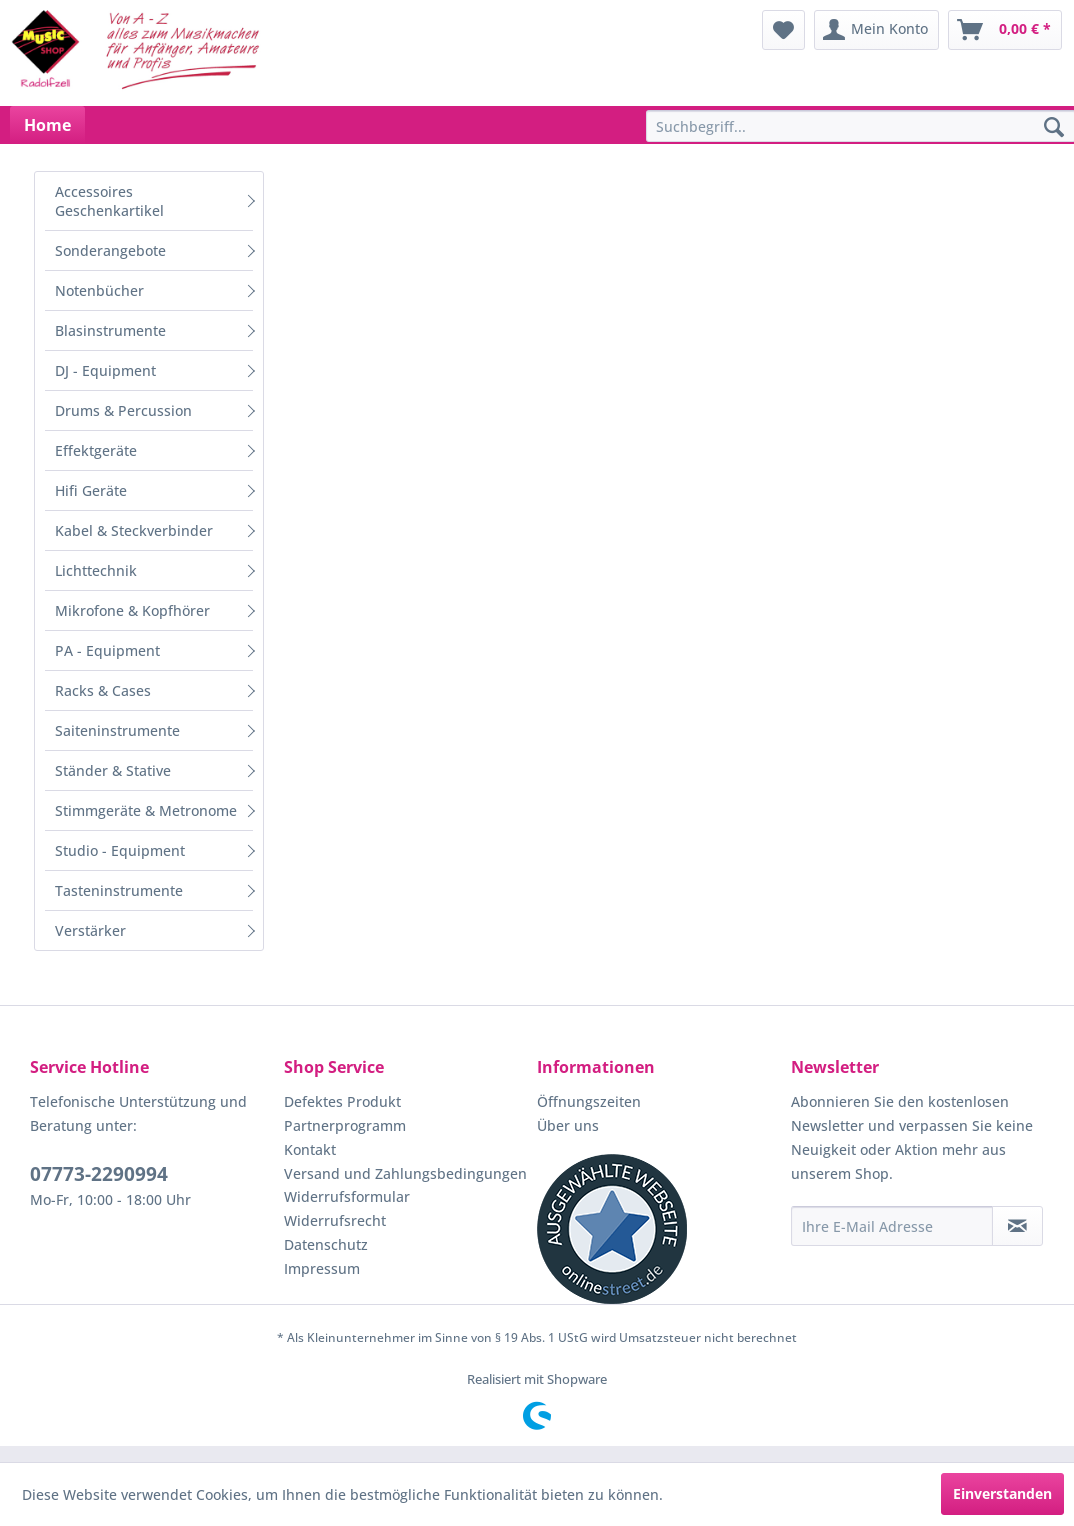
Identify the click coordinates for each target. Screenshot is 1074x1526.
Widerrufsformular (347, 1196)
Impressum (322, 1268)
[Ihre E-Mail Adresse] (892, 1226)
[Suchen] (1054, 128)
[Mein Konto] (876, 30)
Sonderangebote (110, 250)
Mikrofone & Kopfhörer (132, 610)
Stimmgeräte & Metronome (146, 810)
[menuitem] (783, 30)
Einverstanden (1002, 1493)
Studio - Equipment (120, 850)
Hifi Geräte (91, 490)
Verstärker (90, 930)
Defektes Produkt (342, 1101)
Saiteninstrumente (117, 730)
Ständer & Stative (113, 770)
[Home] (47, 125)
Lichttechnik (96, 570)
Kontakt (310, 1149)
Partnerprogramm (345, 1125)
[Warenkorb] (1005, 30)
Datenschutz (326, 1244)
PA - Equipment (107, 650)
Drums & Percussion (123, 410)
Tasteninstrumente (119, 890)
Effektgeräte (96, 450)
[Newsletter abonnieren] (1017, 1226)
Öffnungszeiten (589, 1101)
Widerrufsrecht (335, 1220)
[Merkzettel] (783, 30)
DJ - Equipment (105, 370)
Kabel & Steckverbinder (134, 530)
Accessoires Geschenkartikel (109, 201)
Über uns (568, 1125)
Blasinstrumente (110, 330)
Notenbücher (99, 290)
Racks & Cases (103, 690)
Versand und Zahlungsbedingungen (405, 1173)
